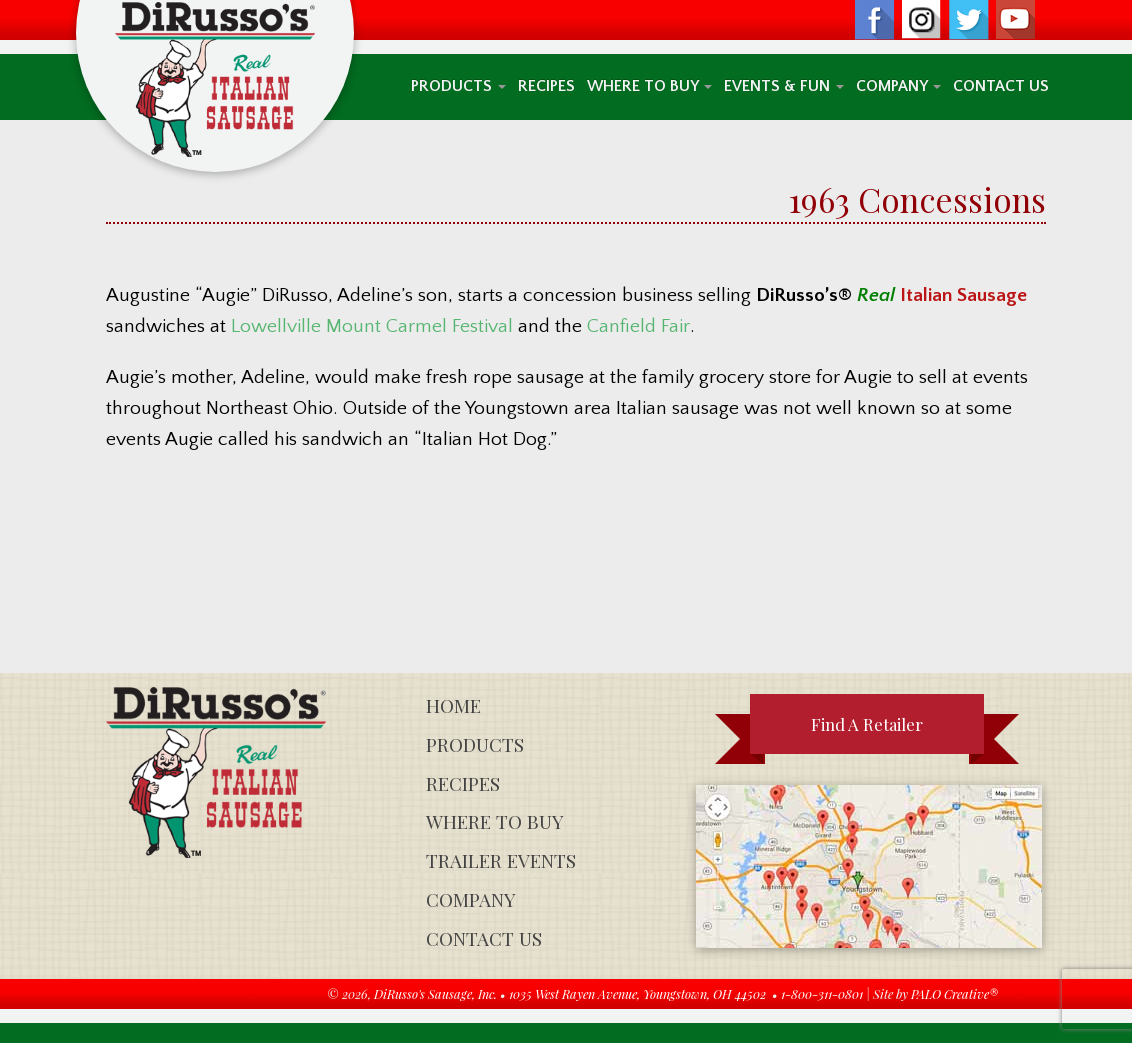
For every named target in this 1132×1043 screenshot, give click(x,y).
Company (898, 86)
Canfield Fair (638, 326)
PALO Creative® (954, 993)
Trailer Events (501, 860)
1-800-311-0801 (822, 993)
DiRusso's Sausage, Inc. (435, 993)
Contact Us (1001, 86)
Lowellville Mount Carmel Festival (372, 326)
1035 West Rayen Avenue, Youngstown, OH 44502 (637, 993)
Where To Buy (649, 86)
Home (453, 705)
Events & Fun (784, 86)
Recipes (546, 86)
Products (458, 86)
